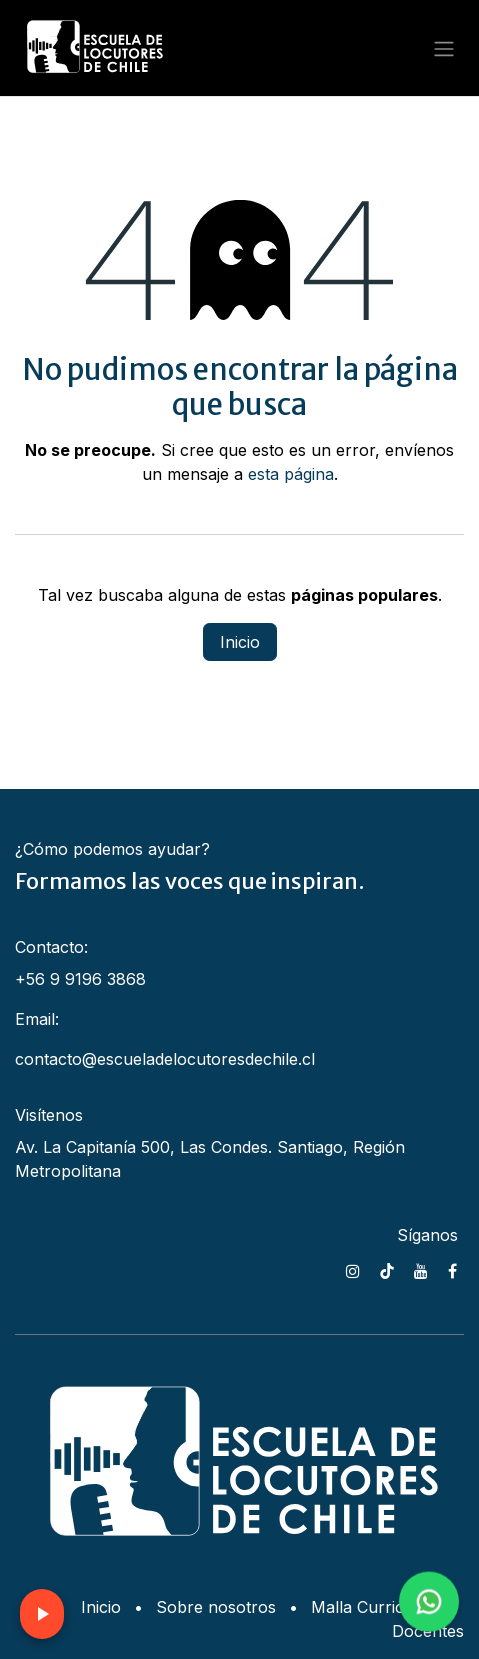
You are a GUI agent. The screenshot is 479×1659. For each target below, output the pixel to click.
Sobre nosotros (216, 1607)
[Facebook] (452, 1271)
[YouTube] (421, 1271)
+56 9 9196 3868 (80, 979)
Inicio (240, 642)
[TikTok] (387, 1271)
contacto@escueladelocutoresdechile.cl (165, 1059)
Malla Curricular (372, 1607)
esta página (291, 474)
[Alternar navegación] (444, 48)
